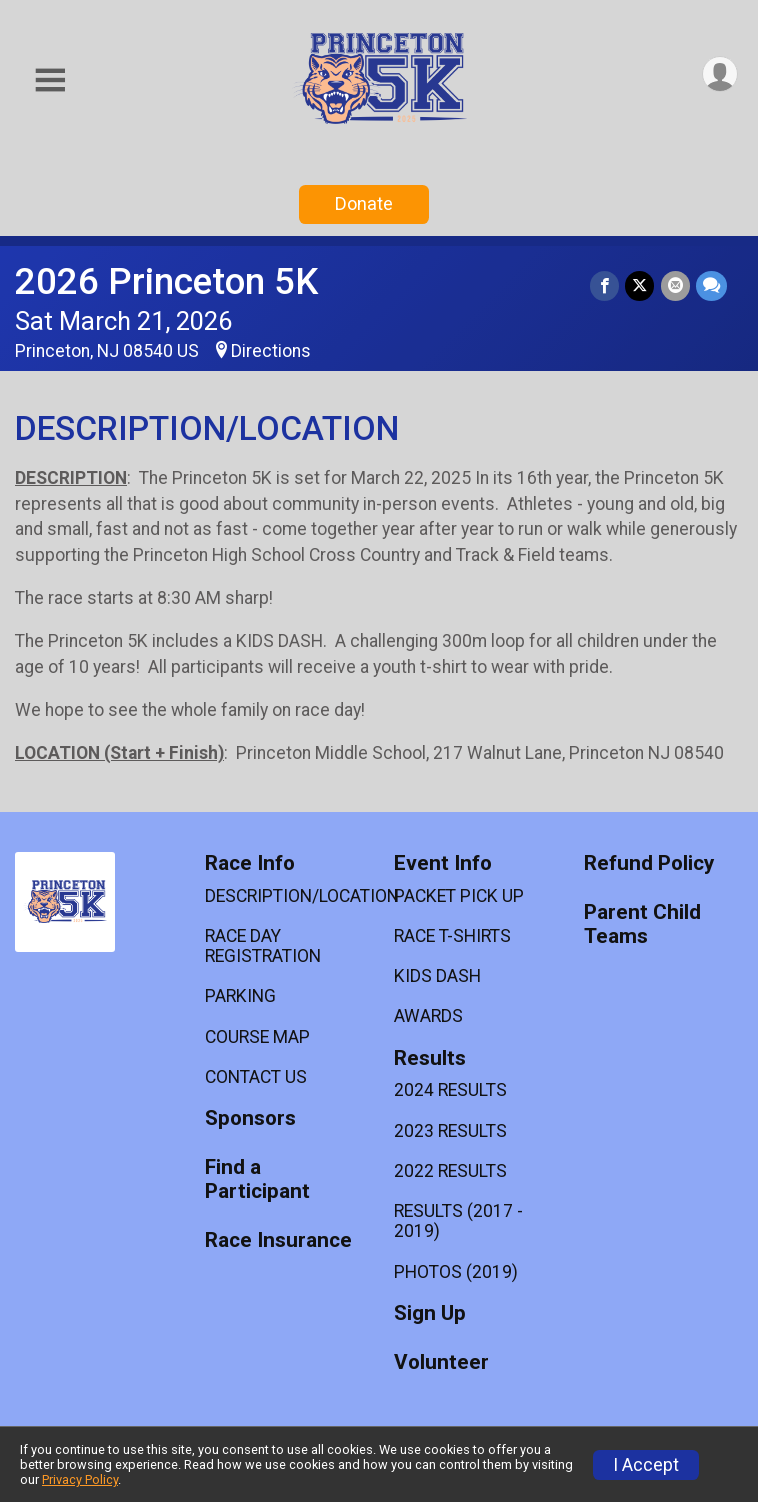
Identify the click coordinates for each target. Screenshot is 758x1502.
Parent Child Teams (642, 924)
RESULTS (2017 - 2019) (458, 1221)
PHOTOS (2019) (456, 1272)
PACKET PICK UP (459, 896)
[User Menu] (719, 74)
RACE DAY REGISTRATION (263, 946)
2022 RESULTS (450, 1171)
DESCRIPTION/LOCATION (285, 896)
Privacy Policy (80, 1479)
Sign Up (430, 1313)
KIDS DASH (437, 976)
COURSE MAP (257, 1037)
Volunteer (441, 1362)
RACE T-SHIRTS (452, 936)
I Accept (646, 1465)
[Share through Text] (711, 285)
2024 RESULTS (450, 1090)
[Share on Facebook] (605, 285)
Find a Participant (257, 1179)
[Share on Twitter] (640, 285)
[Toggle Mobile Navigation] (50, 80)
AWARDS (428, 1016)
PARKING (240, 996)
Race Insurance (278, 1240)
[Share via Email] (675, 285)
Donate (364, 203)
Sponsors (250, 1118)
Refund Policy (649, 863)
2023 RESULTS (450, 1131)
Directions (271, 351)
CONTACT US (256, 1077)
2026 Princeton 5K (166, 281)
